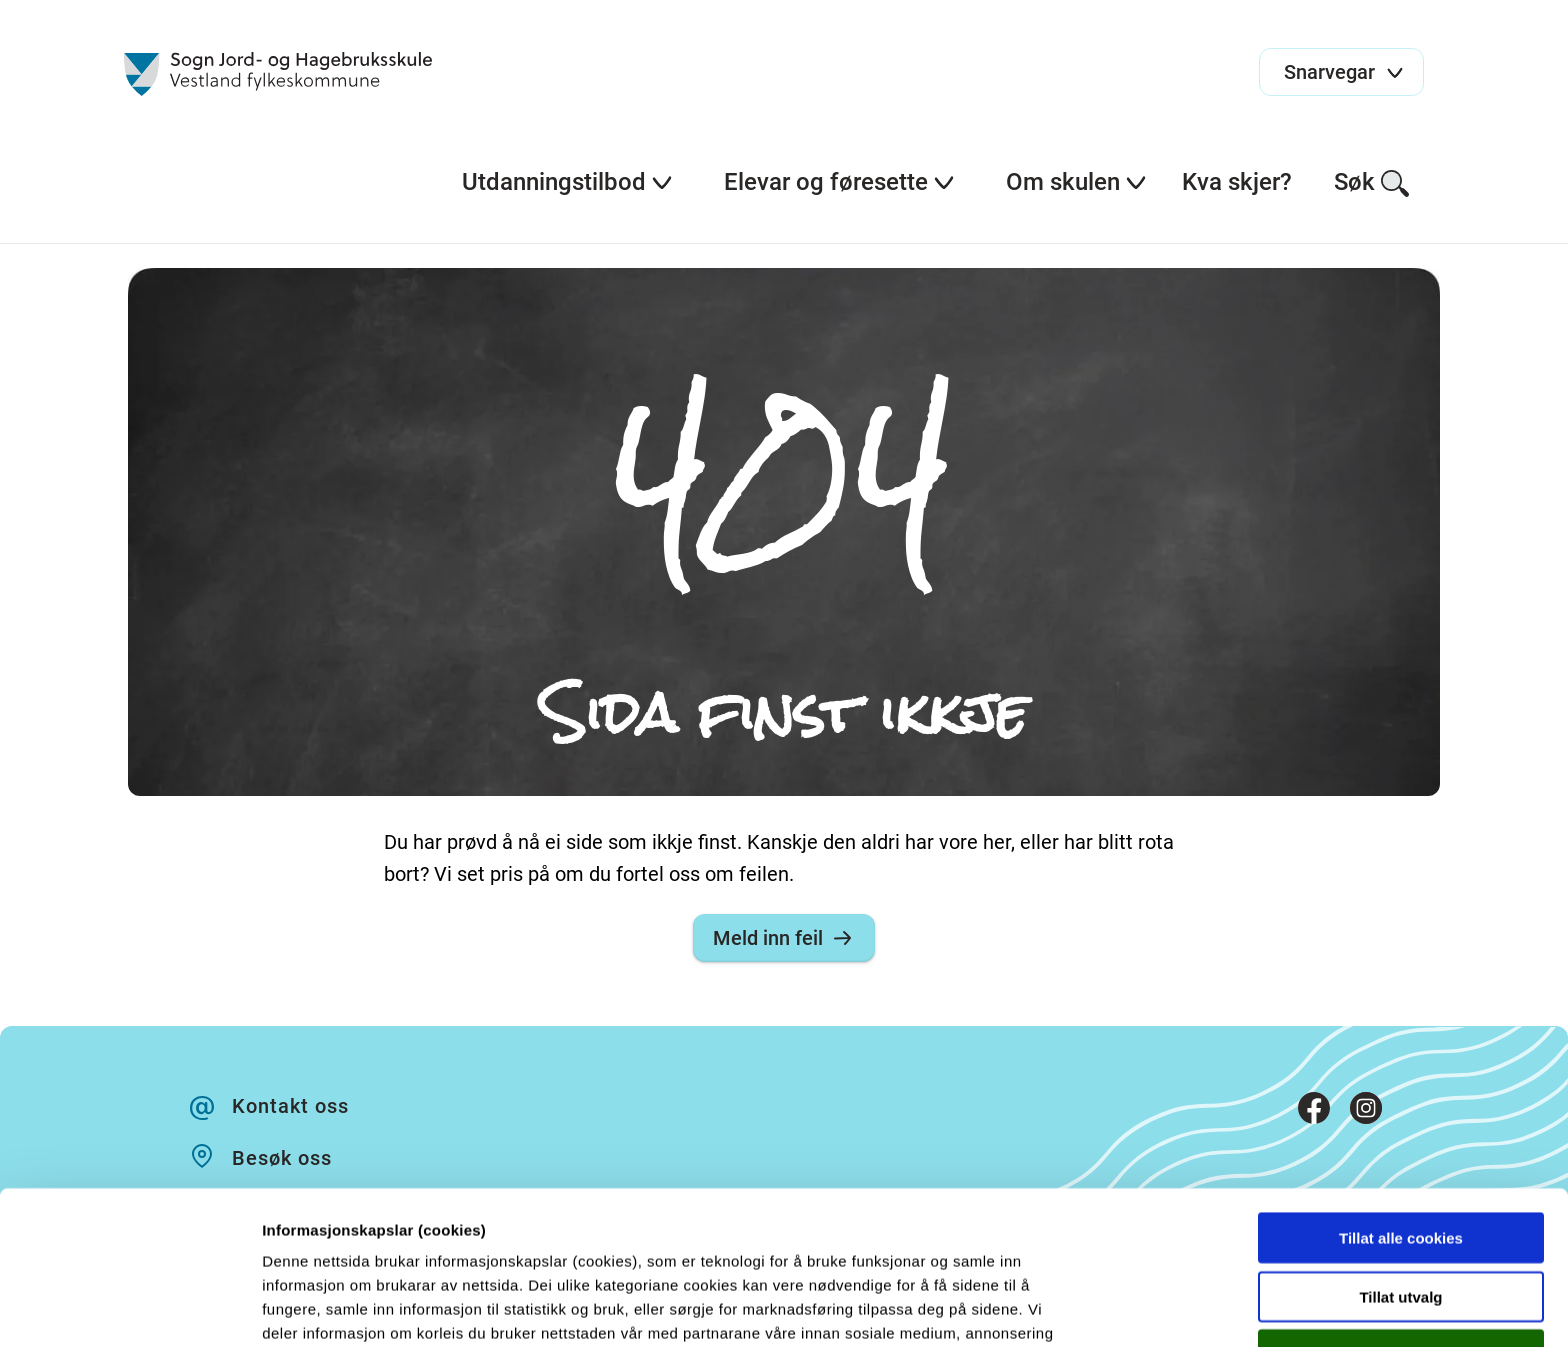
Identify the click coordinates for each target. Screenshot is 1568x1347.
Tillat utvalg (1400, 1158)
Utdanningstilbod (568, 182)
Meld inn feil (784, 938)
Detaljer (1065, 1307)
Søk (1372, 183)
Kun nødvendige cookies (1401, 1216)
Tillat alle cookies (1401, 1099)
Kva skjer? (1237, 182)
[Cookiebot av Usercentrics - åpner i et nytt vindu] (129, 1308)
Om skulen (1077, 182)
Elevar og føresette (840, 182)
